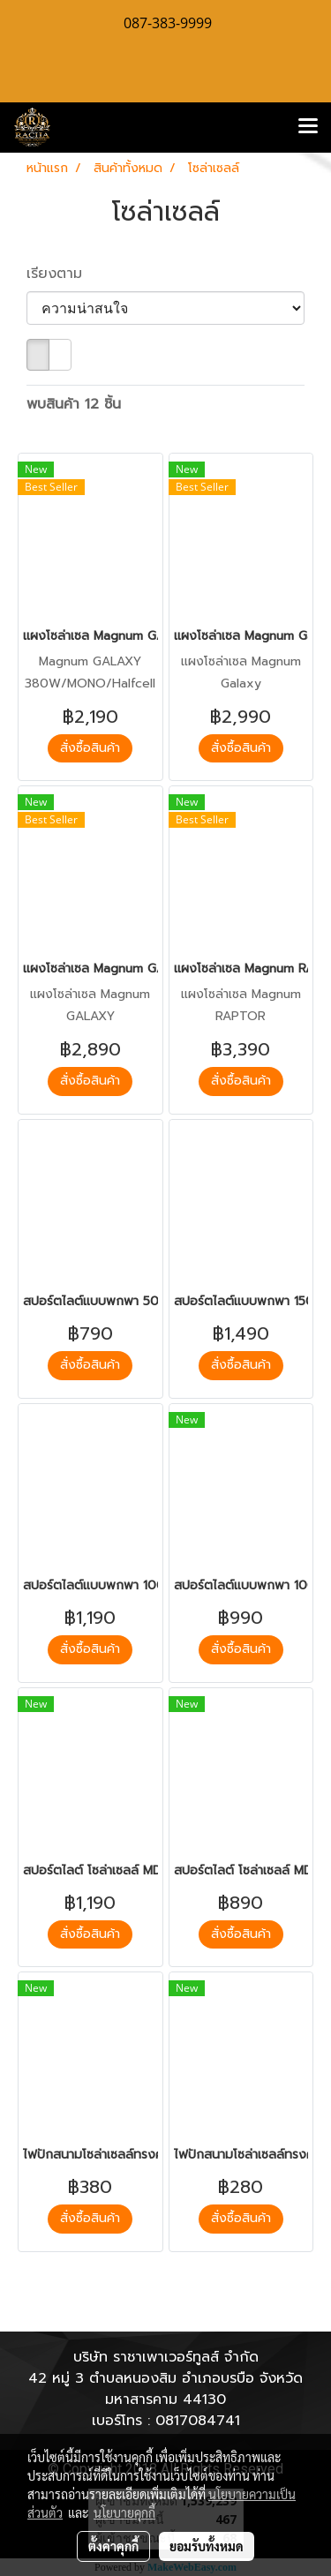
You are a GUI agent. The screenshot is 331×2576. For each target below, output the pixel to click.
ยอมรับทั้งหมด (206, 2546)
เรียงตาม (62, 273)
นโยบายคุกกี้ (124, 2512)
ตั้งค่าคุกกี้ (113, 2546)
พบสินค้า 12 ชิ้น (73, 404)
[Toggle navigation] (308, 127)
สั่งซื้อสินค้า (90, 748)
